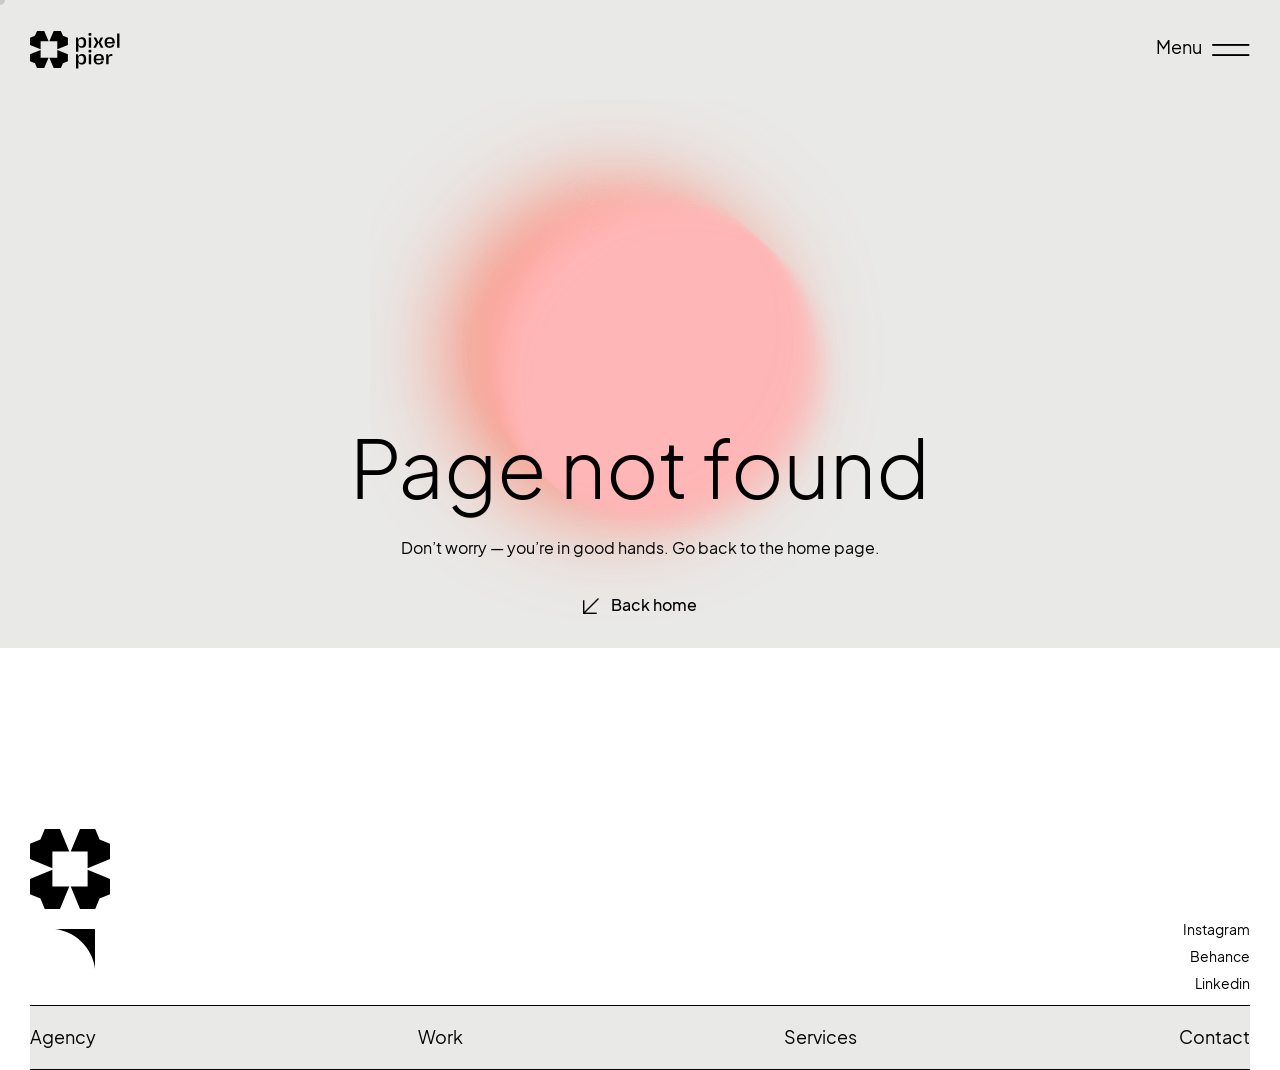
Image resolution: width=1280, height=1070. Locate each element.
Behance (1220, 956)
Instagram (1216, 929)
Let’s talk (198, 977)
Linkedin (1222, 983)
